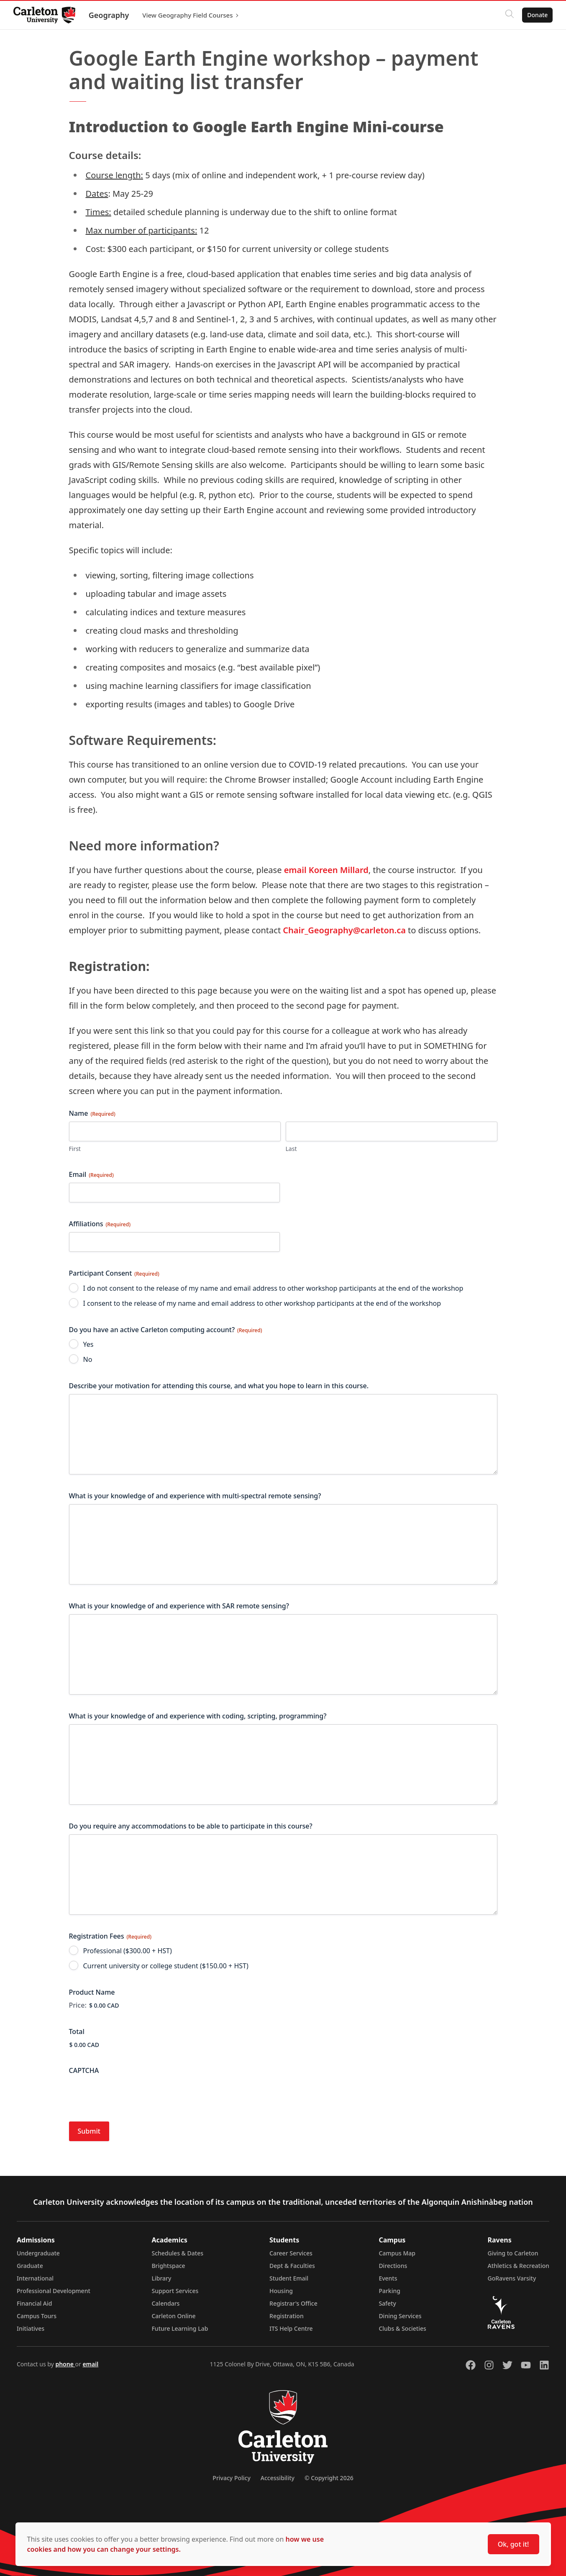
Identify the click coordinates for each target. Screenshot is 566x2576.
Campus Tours (36, 2316)
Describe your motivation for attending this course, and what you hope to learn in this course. (219, 1385)
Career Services (290, 2253)
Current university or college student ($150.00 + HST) (165, 1965)
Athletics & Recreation (518, 2266)
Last (291, 1149)
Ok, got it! (513, 2544)
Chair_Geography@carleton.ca (344, 930)
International (35, 2278)
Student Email (288, 2278)
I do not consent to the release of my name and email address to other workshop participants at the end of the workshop (273, 1288)
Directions (393, 2266)
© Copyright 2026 (329, 2478)
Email (91, 1174)
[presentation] (132, 2095)
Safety (387, 2303)
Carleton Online (173, 2316)
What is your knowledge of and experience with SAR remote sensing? (179, 1605)
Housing (281, 2291)
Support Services (174, 2291)
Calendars (165, 2303)
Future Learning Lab (179, 2328)
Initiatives (30, 2328)
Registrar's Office (293, 2303)
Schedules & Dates (177, 2253)
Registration (286, 2316)
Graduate (30, 2266)
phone (65, 2364)
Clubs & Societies (402, 2328)
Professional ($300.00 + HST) (127, 1950)
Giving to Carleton (513, 2253)
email (90, 2364)
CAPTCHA (84, 2070)
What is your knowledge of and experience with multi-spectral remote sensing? (195, 1495)
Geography (109, 15)
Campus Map (397, 2253)
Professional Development (53, 2291)
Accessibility (278, 2478)
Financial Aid (34, 2303)
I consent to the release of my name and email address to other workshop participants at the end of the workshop (262, 1303)
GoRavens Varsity (512, 2278)
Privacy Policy (231, 2478)
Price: (78, 2005)
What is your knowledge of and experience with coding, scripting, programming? (198, 1716)
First (75, 1149)
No (87, 1359)
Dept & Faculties (292, 2266)
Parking (389, 2291)
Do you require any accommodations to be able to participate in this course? (190, 1826)
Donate (537, 15)
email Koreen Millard (326, 870)
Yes (88, 1344)
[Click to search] (509, 15)
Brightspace (168, 2266)
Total (77, 2031)
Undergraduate (38, 2253)
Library (161, 2278)
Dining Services (400, 2316)
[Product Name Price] (131, 2005)
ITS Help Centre (291, 2328)
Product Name (92, 1992)
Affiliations (100, 1223)
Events (388, 2278)
